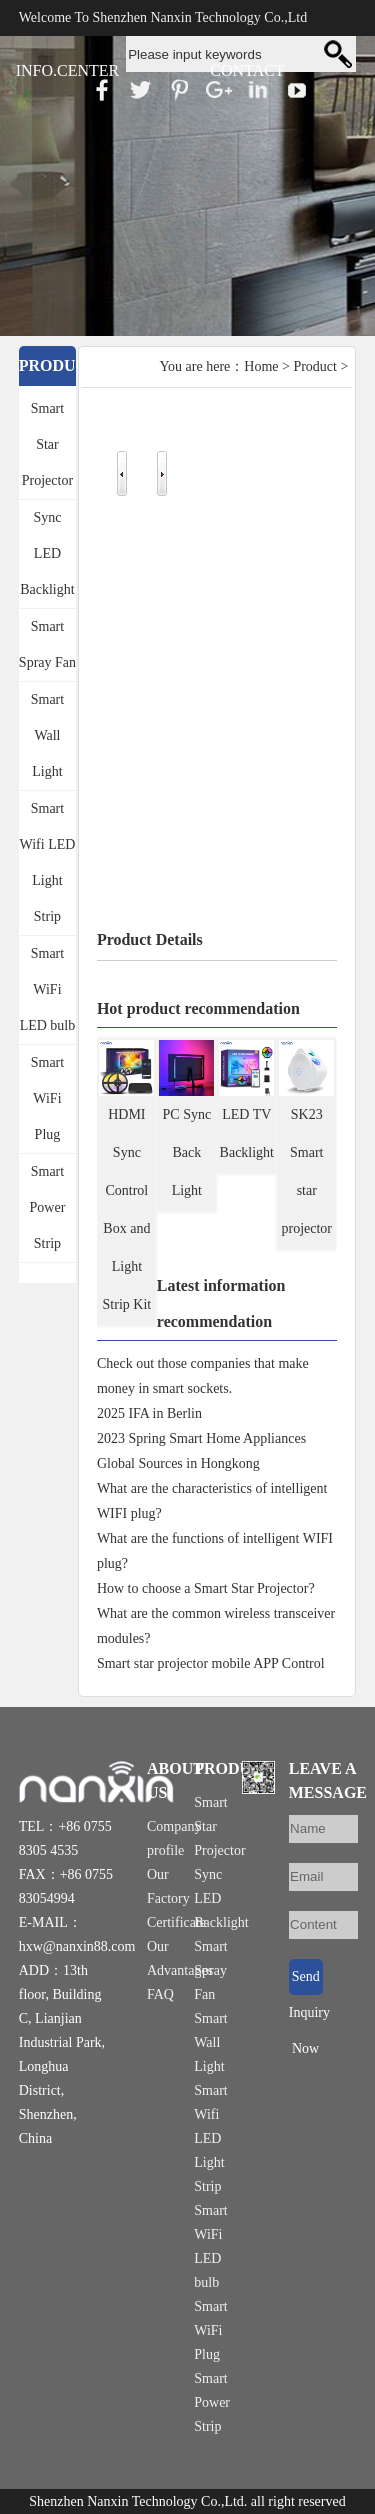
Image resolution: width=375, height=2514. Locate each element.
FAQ (160, 1994)
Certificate (176, 1922)
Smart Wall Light (47, 735)
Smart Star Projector (47, 444)
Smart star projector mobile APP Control (211, 1663)
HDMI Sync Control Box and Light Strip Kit (127, 1209)
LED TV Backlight (247, 1133)
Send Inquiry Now (306, 1982)
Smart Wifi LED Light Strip (48, 862)
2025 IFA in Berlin (149, 1413)
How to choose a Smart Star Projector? (206, 1588)
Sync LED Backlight (47, 553)
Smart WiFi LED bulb (48, 989)
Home (261, 366)
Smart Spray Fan (47, 644)
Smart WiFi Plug (47, 1098)
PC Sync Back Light (187, 1152)
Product (315, 366)
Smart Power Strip (48, 1207)
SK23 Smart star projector (307, 1171)
